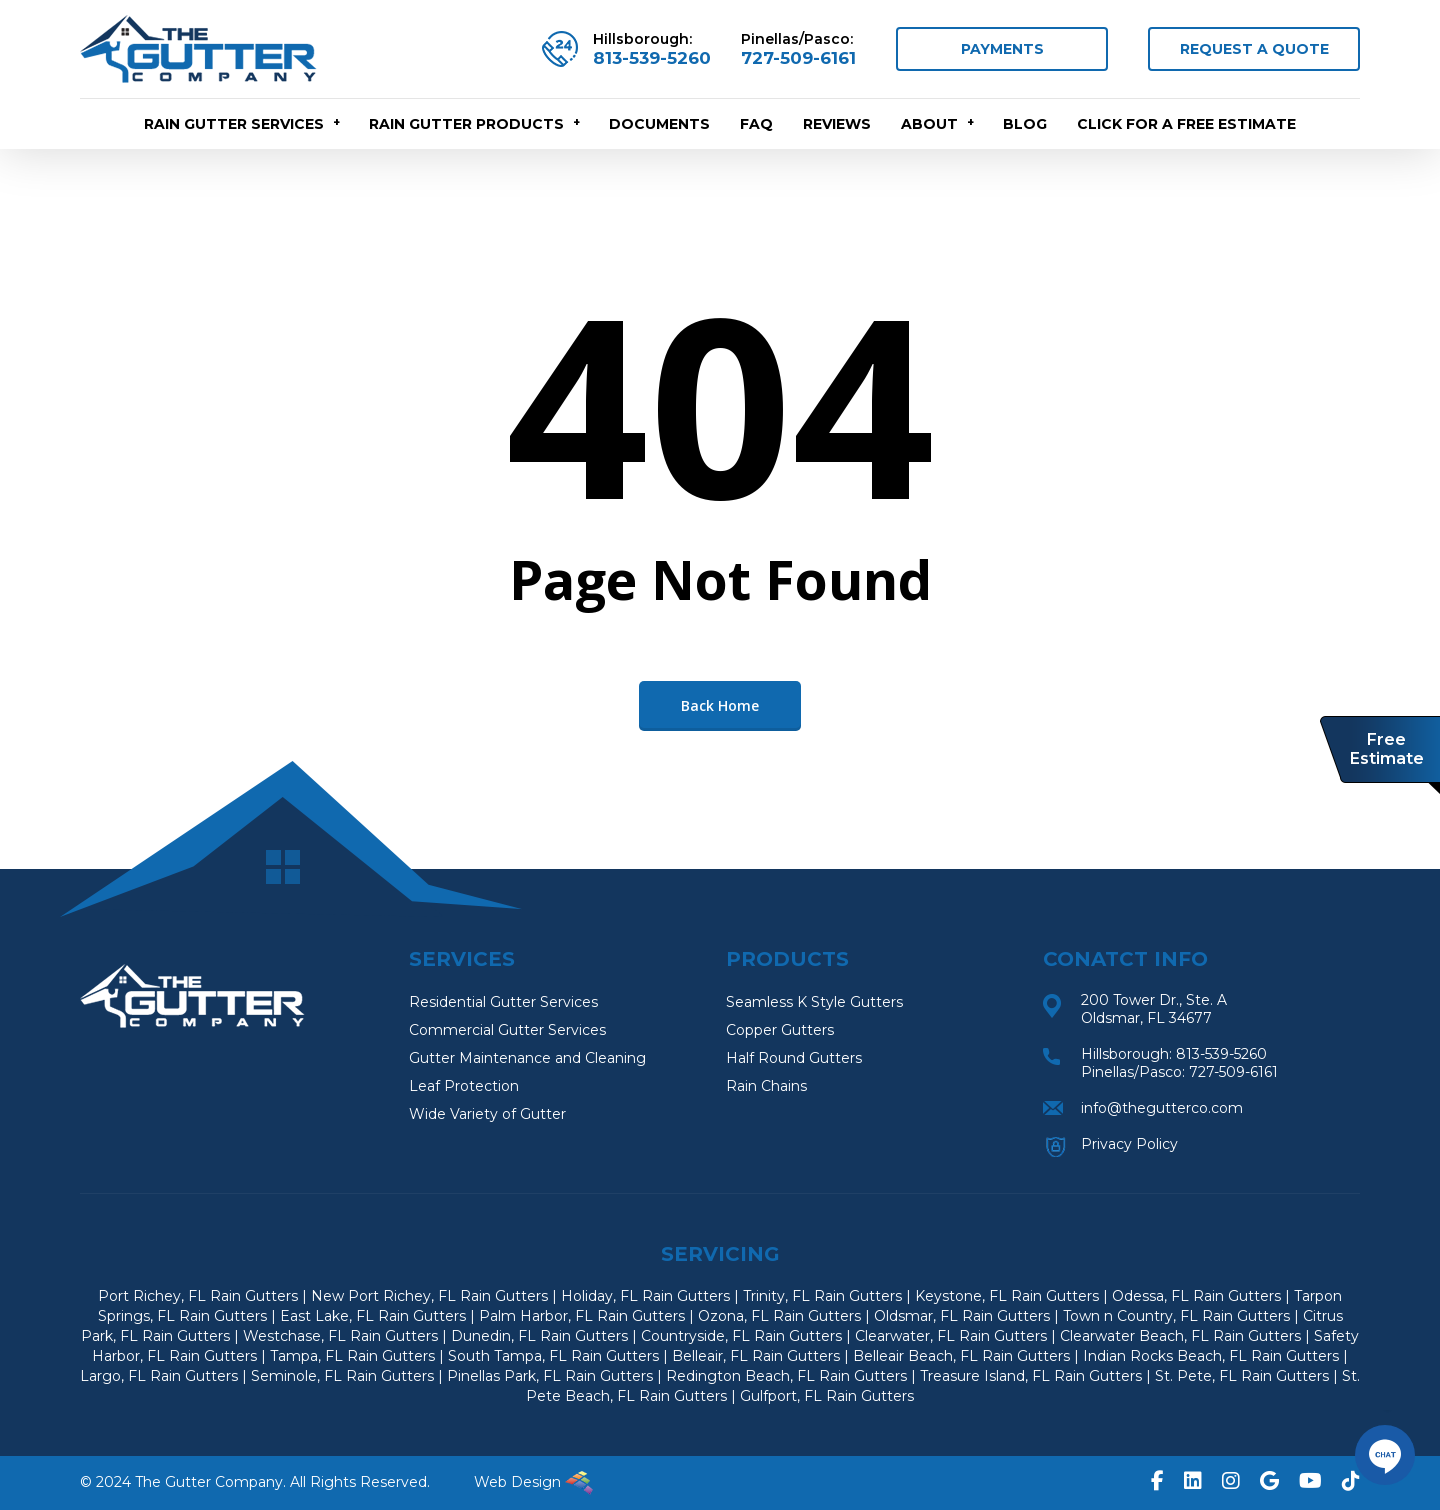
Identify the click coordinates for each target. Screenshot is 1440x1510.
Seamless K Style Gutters (814, 1002)
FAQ (756, 124)
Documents (659, 124)
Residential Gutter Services (503, 1002)
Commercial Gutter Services (507, 1030)
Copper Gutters (780, 1030)
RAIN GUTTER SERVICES (243, 124)
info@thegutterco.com (1162, 1108)
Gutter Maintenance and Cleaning (527, 1058)
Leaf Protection (464, 1086)
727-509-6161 (798, 58)
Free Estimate (1387, 749)
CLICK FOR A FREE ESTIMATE (1186, 124)
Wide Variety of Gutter (487, 1114)
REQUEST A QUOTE (1254, 49)
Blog (1025, 124)
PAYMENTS (1002, 49)
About (938, 124)
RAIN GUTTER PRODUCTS (475, 124)
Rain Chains (766, 1086)
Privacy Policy (1129, 1144)
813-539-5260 (652, 58)
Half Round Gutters (794, 1058)
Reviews (837, 124)
